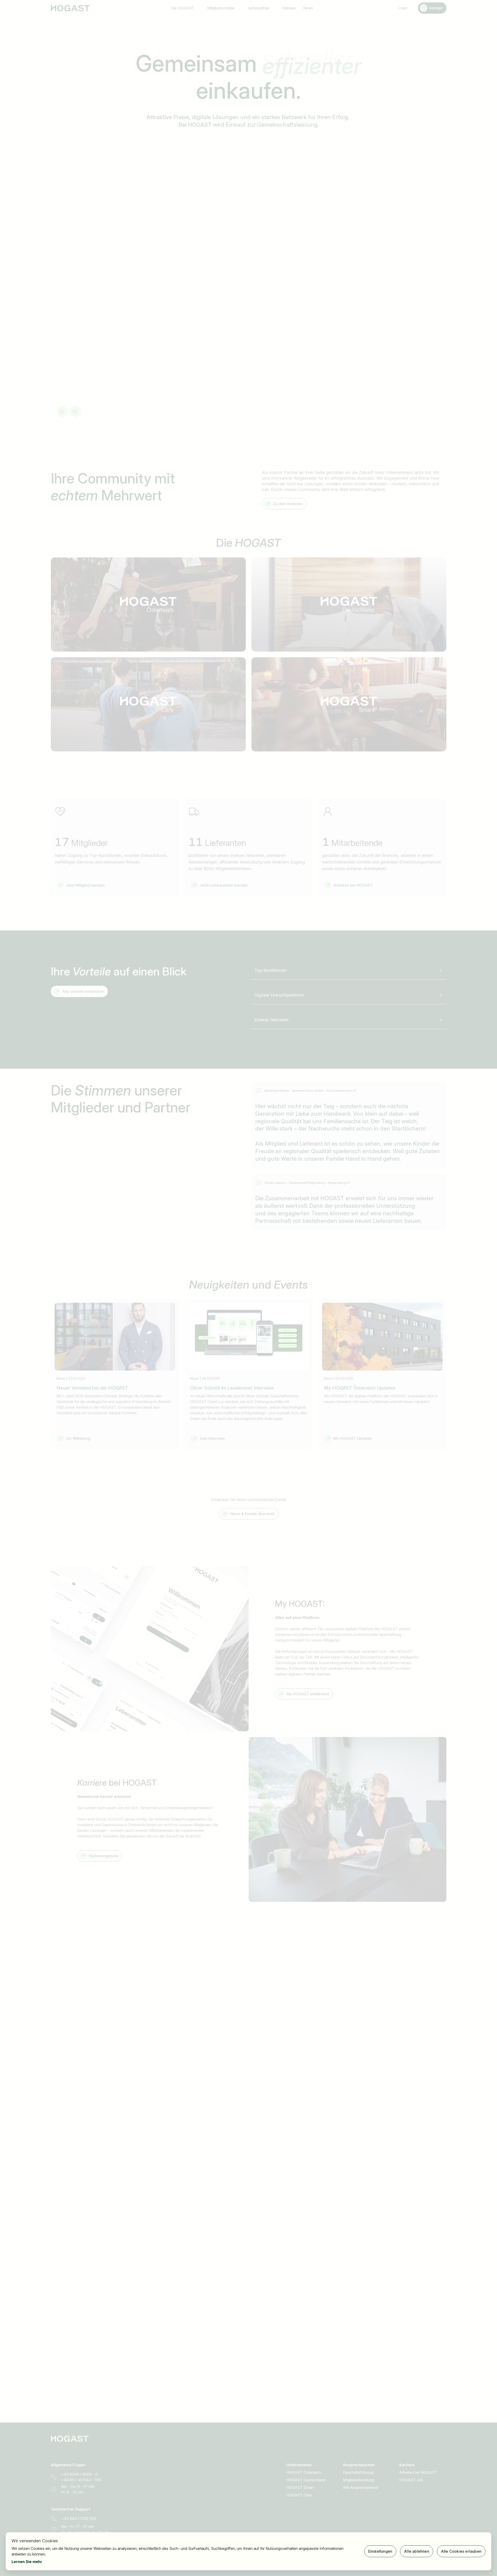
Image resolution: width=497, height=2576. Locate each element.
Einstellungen (380, 2551)
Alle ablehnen (416, 2551)
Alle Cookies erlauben (461, 2551)
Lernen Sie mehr (27, 2561)
